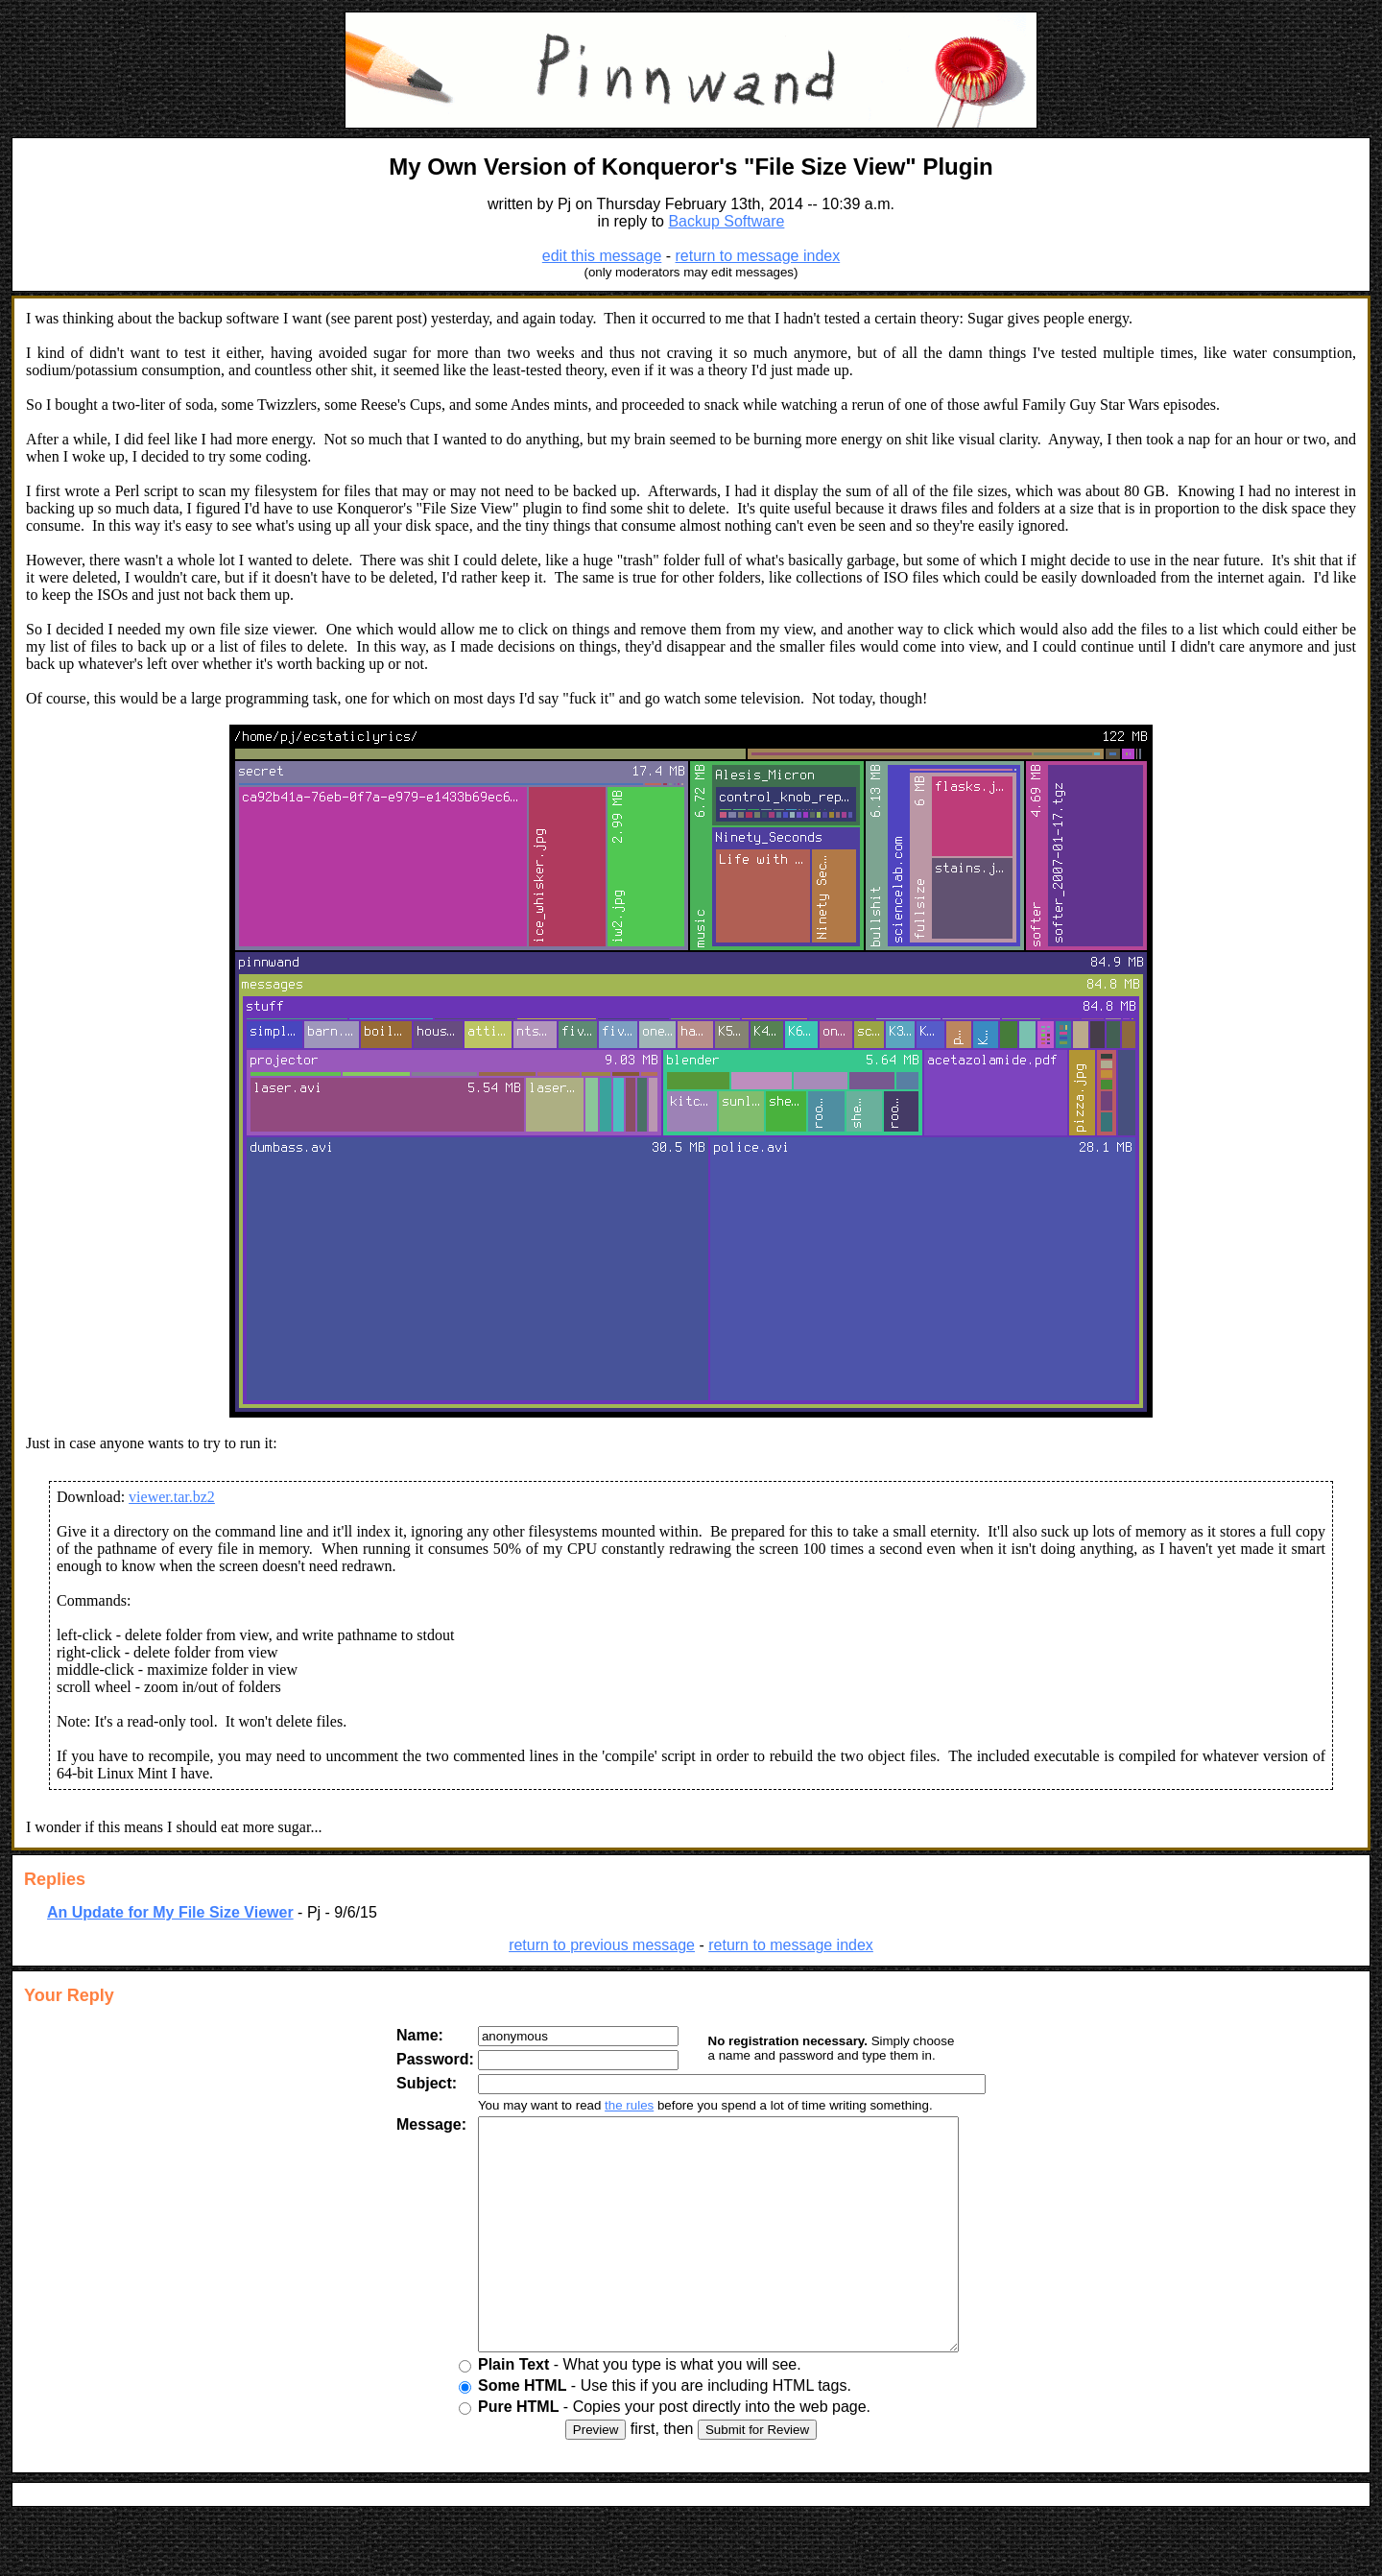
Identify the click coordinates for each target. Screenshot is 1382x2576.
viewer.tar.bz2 (172, 1497)
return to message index (758, 256)
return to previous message (602, 1945)
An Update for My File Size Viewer (170, 1912)
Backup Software (726, 221)
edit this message (602, 256)
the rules (613, 2105)
